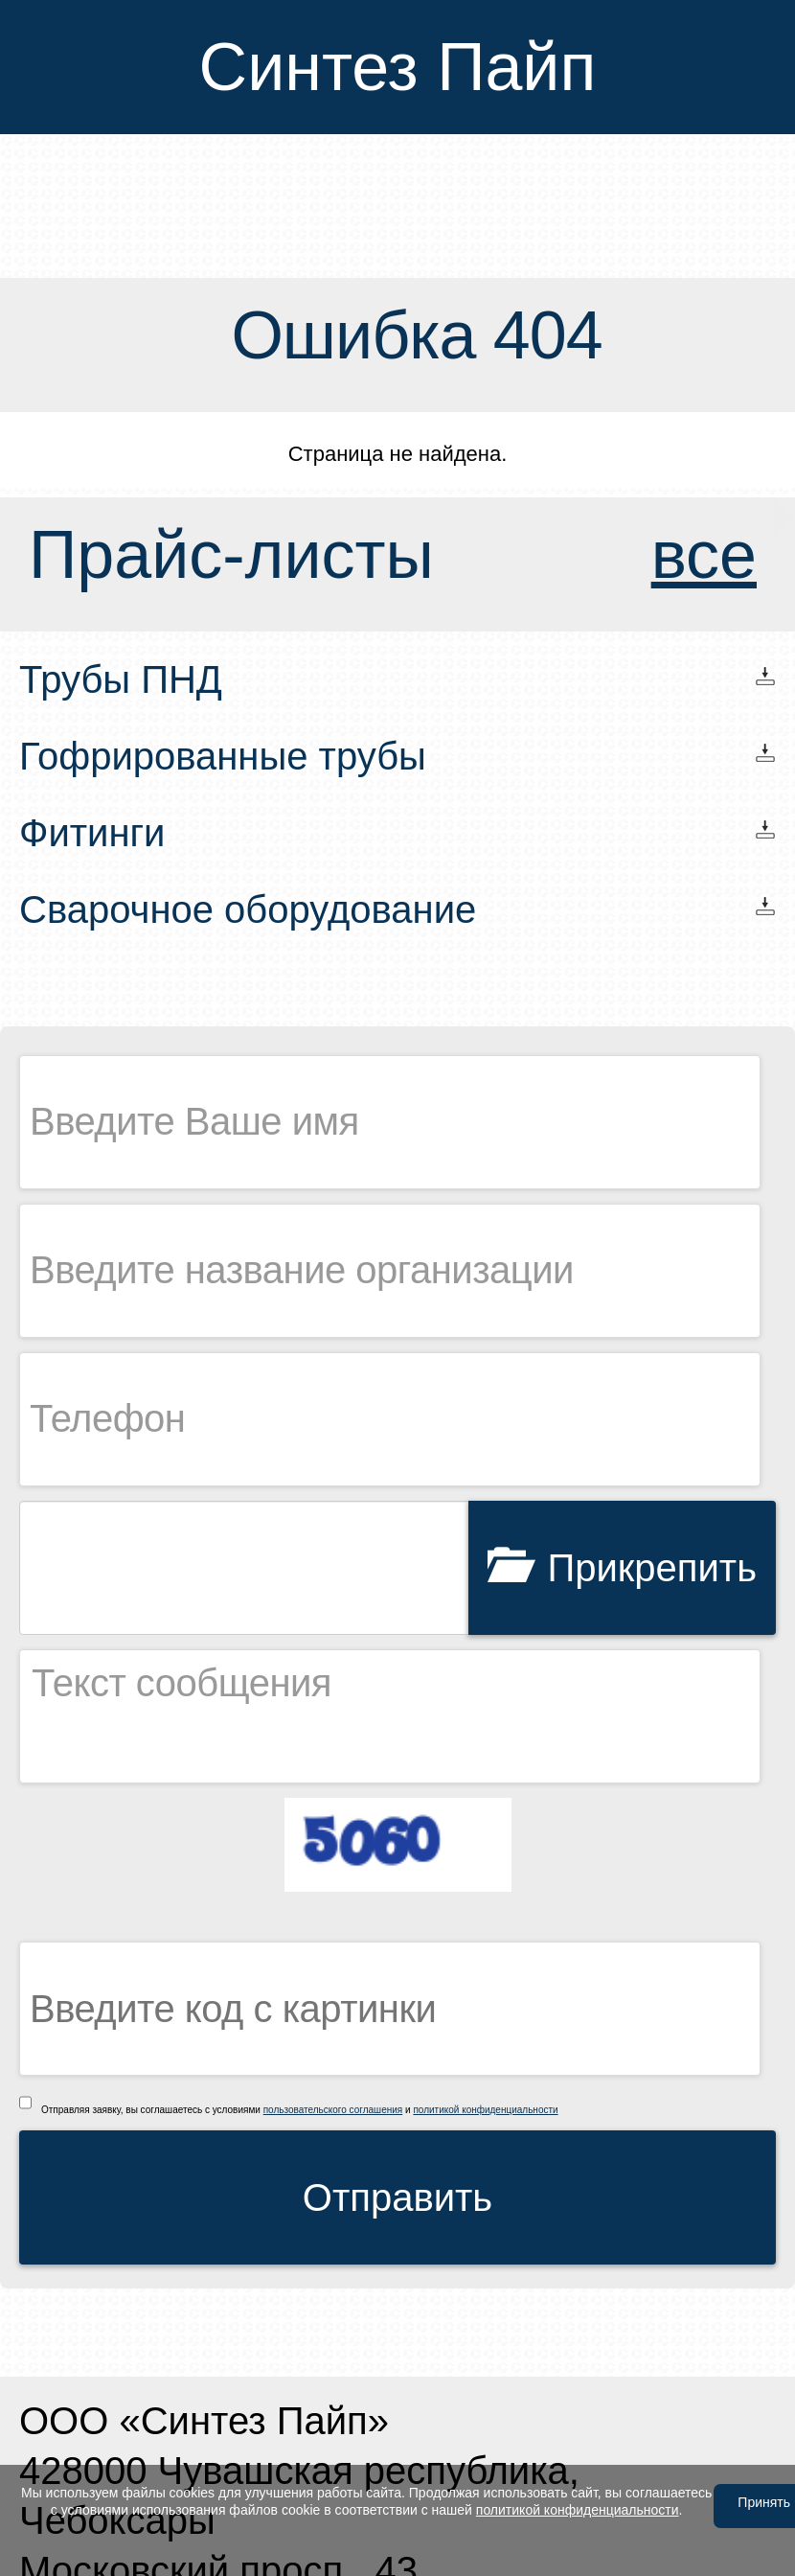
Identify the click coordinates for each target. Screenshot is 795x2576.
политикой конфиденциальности (485, 2109)
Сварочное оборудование (247, 909)
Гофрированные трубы (222, 756)
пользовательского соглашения (333, 2109)
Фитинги (92, 833)
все (704, 555)
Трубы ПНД (120, 679)
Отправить (397, 2197)
